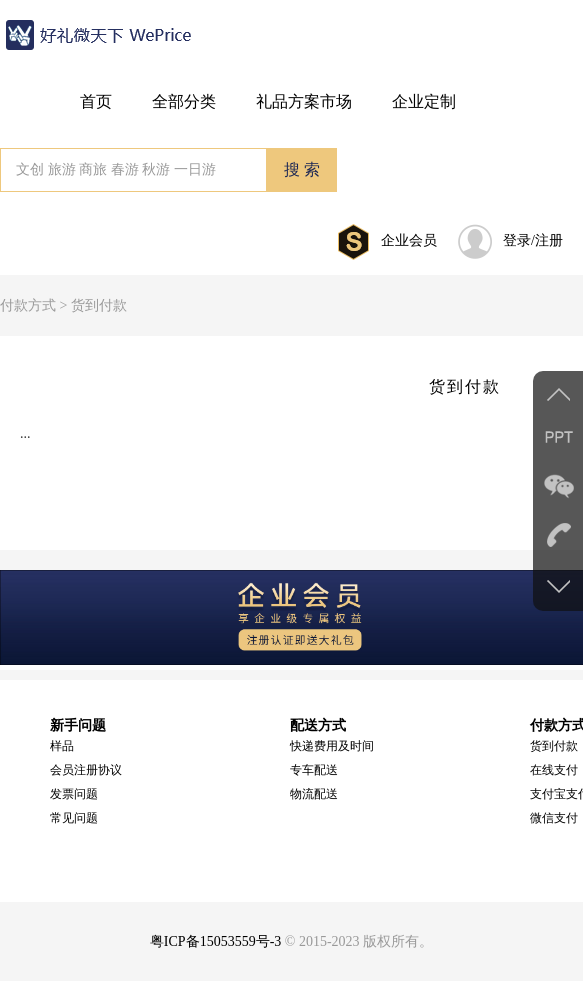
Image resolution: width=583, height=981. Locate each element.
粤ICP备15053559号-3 (215, 941)
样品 (62, 746)
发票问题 (74, 794)
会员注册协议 (86, 770)
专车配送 (314, 770)
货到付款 (554, 746)
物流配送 (314, 794)
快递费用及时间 (332, 746)
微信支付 (554, 818)
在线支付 (554, 770)
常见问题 (74, 818)
